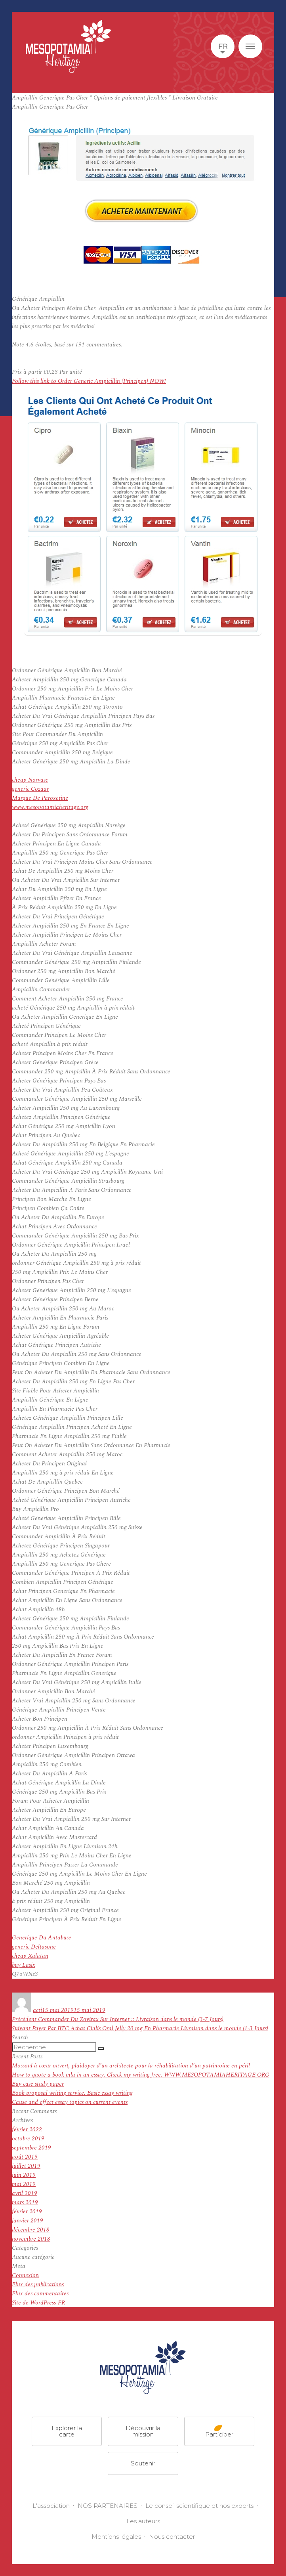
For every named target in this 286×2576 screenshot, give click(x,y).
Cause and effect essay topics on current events (70, 2102)
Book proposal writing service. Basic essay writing (72, 2093)
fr (222, 46)
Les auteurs (143, 2521)
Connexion (25, 2275)
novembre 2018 (31, 2238)
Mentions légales (116, 2536)
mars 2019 (25, 2202)
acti (37, 2010)
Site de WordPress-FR (38, 2302)
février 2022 (27, 2129)
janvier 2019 (27, 2220)
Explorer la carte (66, 2431)
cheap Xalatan (30, 1955)
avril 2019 (24, 2193)
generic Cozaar (30, 789)
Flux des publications (38, 2284)
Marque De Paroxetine (40, 798)
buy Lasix (23, 1965)
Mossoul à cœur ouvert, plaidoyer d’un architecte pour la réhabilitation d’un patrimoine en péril (131, 2065)
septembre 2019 (31, 2147)
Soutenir (143, 2463)
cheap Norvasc (30, 779)
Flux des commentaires (40, 2293)
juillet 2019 (26, 2166)
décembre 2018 (31, 2229)
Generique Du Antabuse (41, 1937)
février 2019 (27, 2211)
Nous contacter (172, 2536)
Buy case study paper (38, 2083)
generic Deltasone (34, 1946)
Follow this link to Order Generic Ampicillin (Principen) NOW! (89, 381)
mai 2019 (24, 2184)
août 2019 (25, 2156)
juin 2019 (24, 2175)
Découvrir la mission (143, 2431)
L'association (51, 2505)
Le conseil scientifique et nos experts (199, 2505)
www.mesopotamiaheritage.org (50, 807)
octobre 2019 (28, 2138)
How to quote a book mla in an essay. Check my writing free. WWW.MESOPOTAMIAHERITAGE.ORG (140, 2074)
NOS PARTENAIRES (107, 2505)
